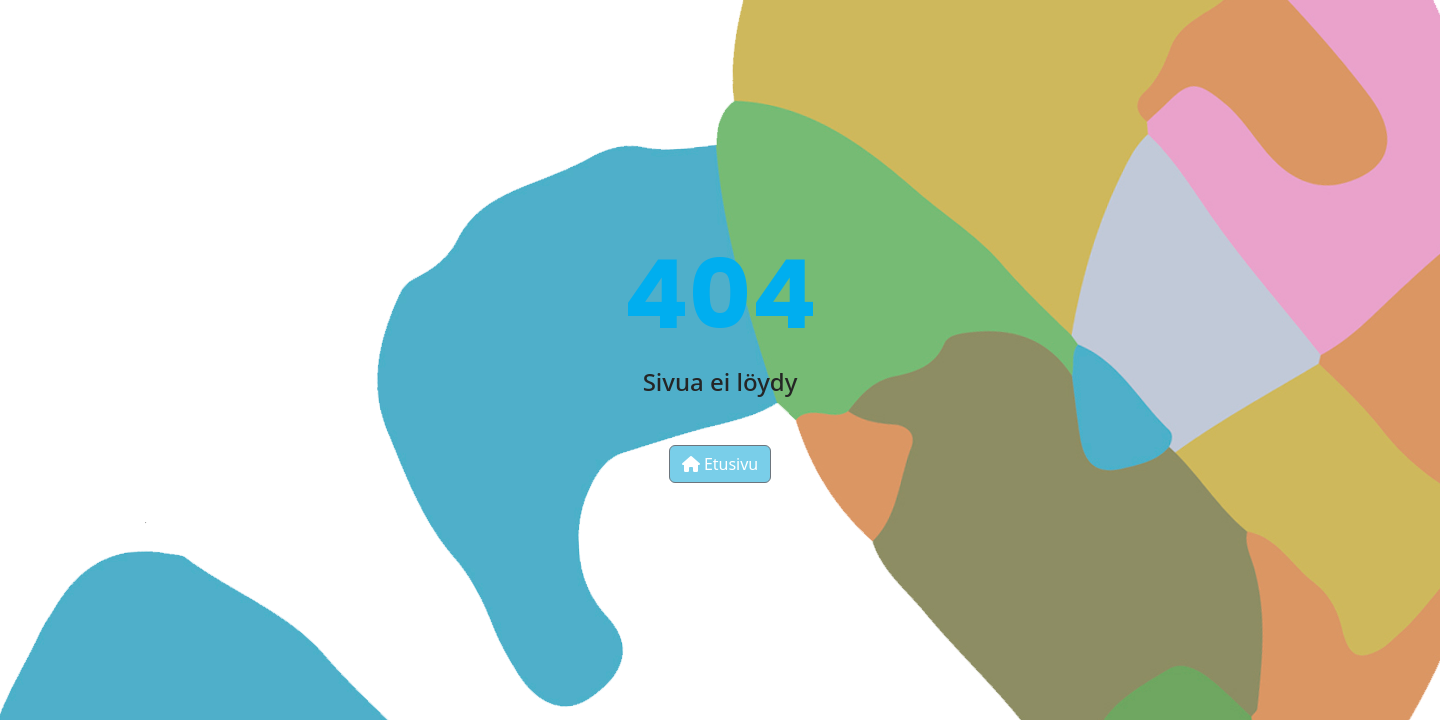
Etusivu (720, 464)
